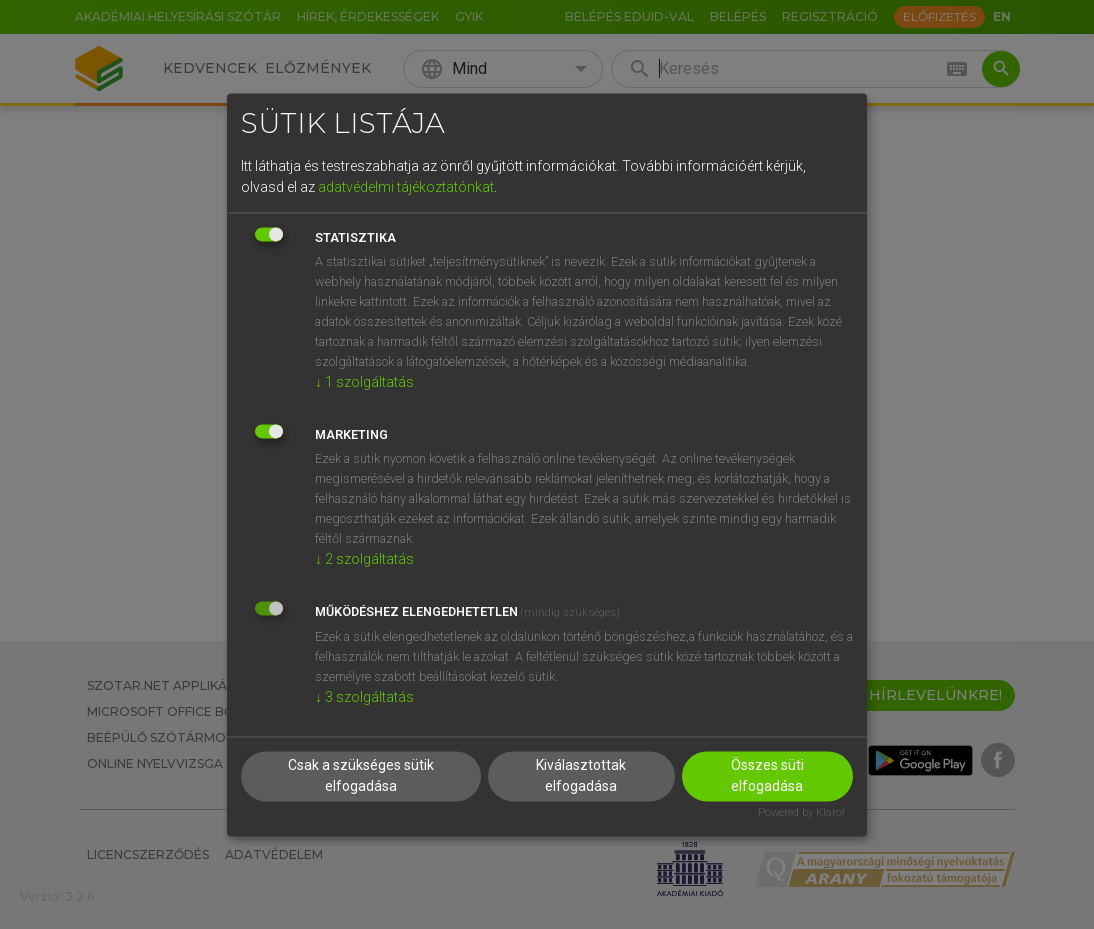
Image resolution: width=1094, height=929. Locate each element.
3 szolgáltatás (364, 698)
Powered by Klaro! (801, 812)
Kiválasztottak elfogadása (581, 775)
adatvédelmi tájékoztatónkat (406, 188)
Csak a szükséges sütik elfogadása (361, 775)
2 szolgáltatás (364, 560)
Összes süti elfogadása (767, 775)
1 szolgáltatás (364, 383)
